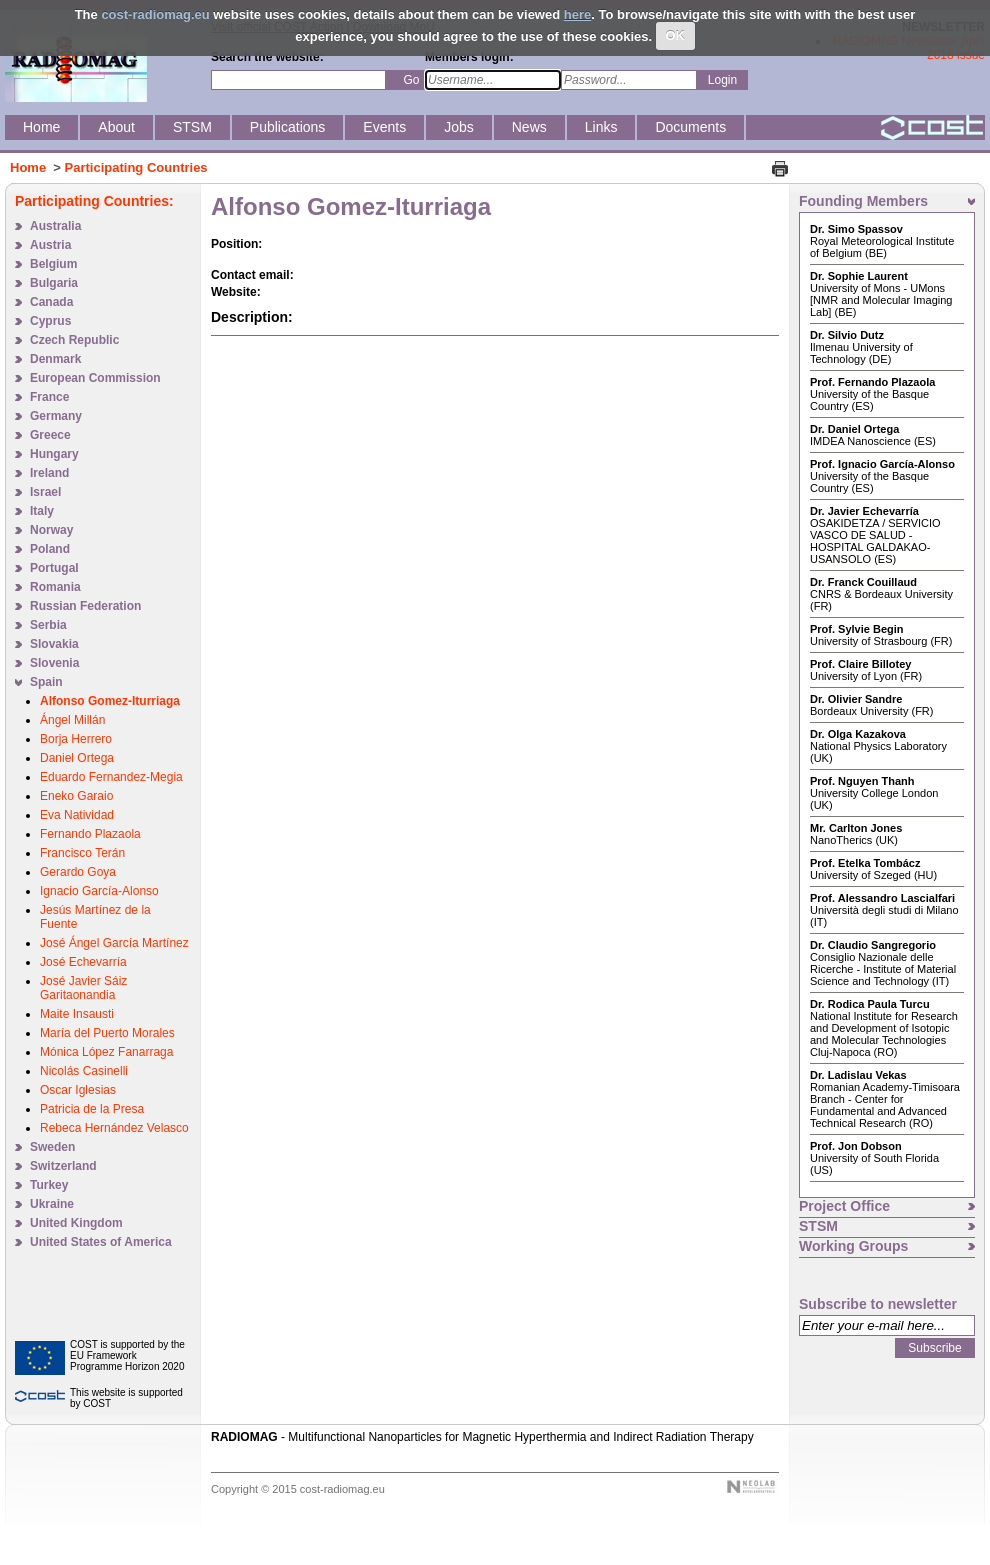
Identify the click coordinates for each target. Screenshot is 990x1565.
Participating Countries (136, 167)
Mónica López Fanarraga (106, 1052)
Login (722, 80)
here (577, 14)
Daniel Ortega (77, 758)
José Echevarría (83, 962)
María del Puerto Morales (107, 1033)
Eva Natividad (77, 815)
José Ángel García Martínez (114, 943)
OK (676, 35)
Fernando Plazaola (90, 834)
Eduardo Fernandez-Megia (111, 777)
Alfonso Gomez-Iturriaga (110, 701)
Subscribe (934, 1348)
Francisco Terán (82, 853)
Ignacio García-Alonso (99, 891)
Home (28, 167)
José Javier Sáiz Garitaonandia (83, 988)
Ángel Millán (72, 720)
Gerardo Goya (78, 872)
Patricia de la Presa (92, 1109)
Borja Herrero (76, 739)
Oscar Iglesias (78, 1090)
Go (411, 80)
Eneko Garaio (76, 796)
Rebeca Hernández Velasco (114, 1128)
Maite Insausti (77, 1014)
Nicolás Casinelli (84, 1071)
